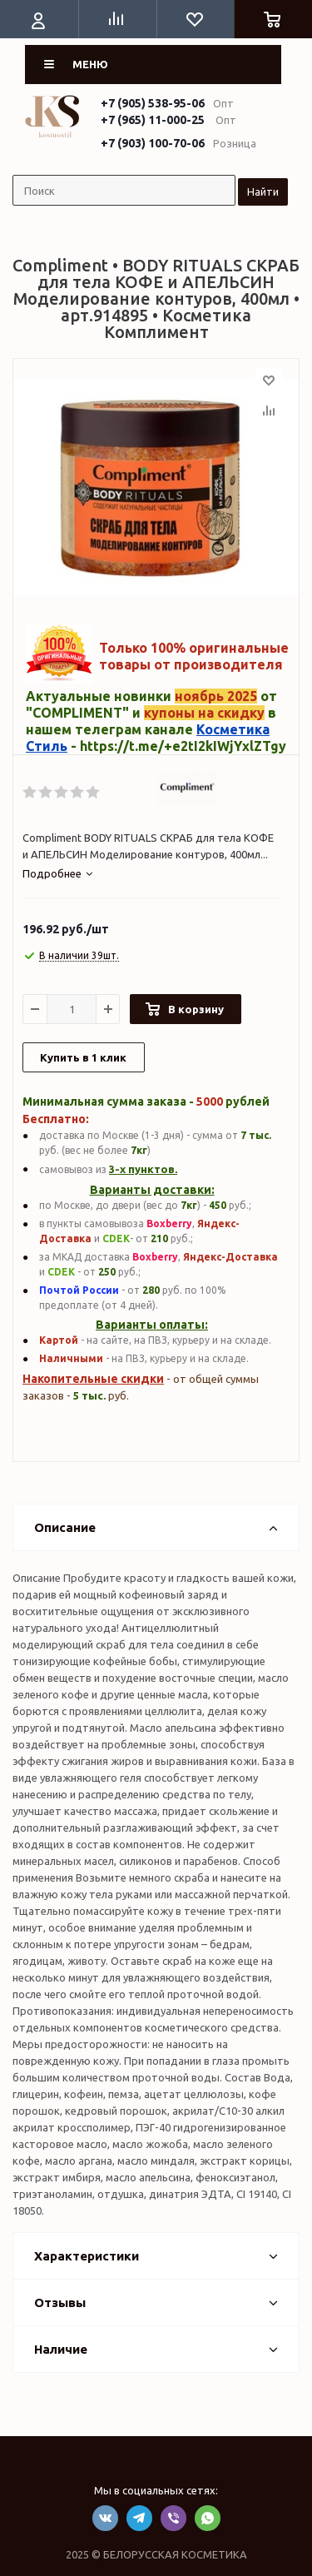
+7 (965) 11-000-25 (153, 120)
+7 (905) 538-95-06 (153, 103)
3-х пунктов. (143, 1169)
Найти (263, 191)
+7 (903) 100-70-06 (153, 143)
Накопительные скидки (93, 1378)
